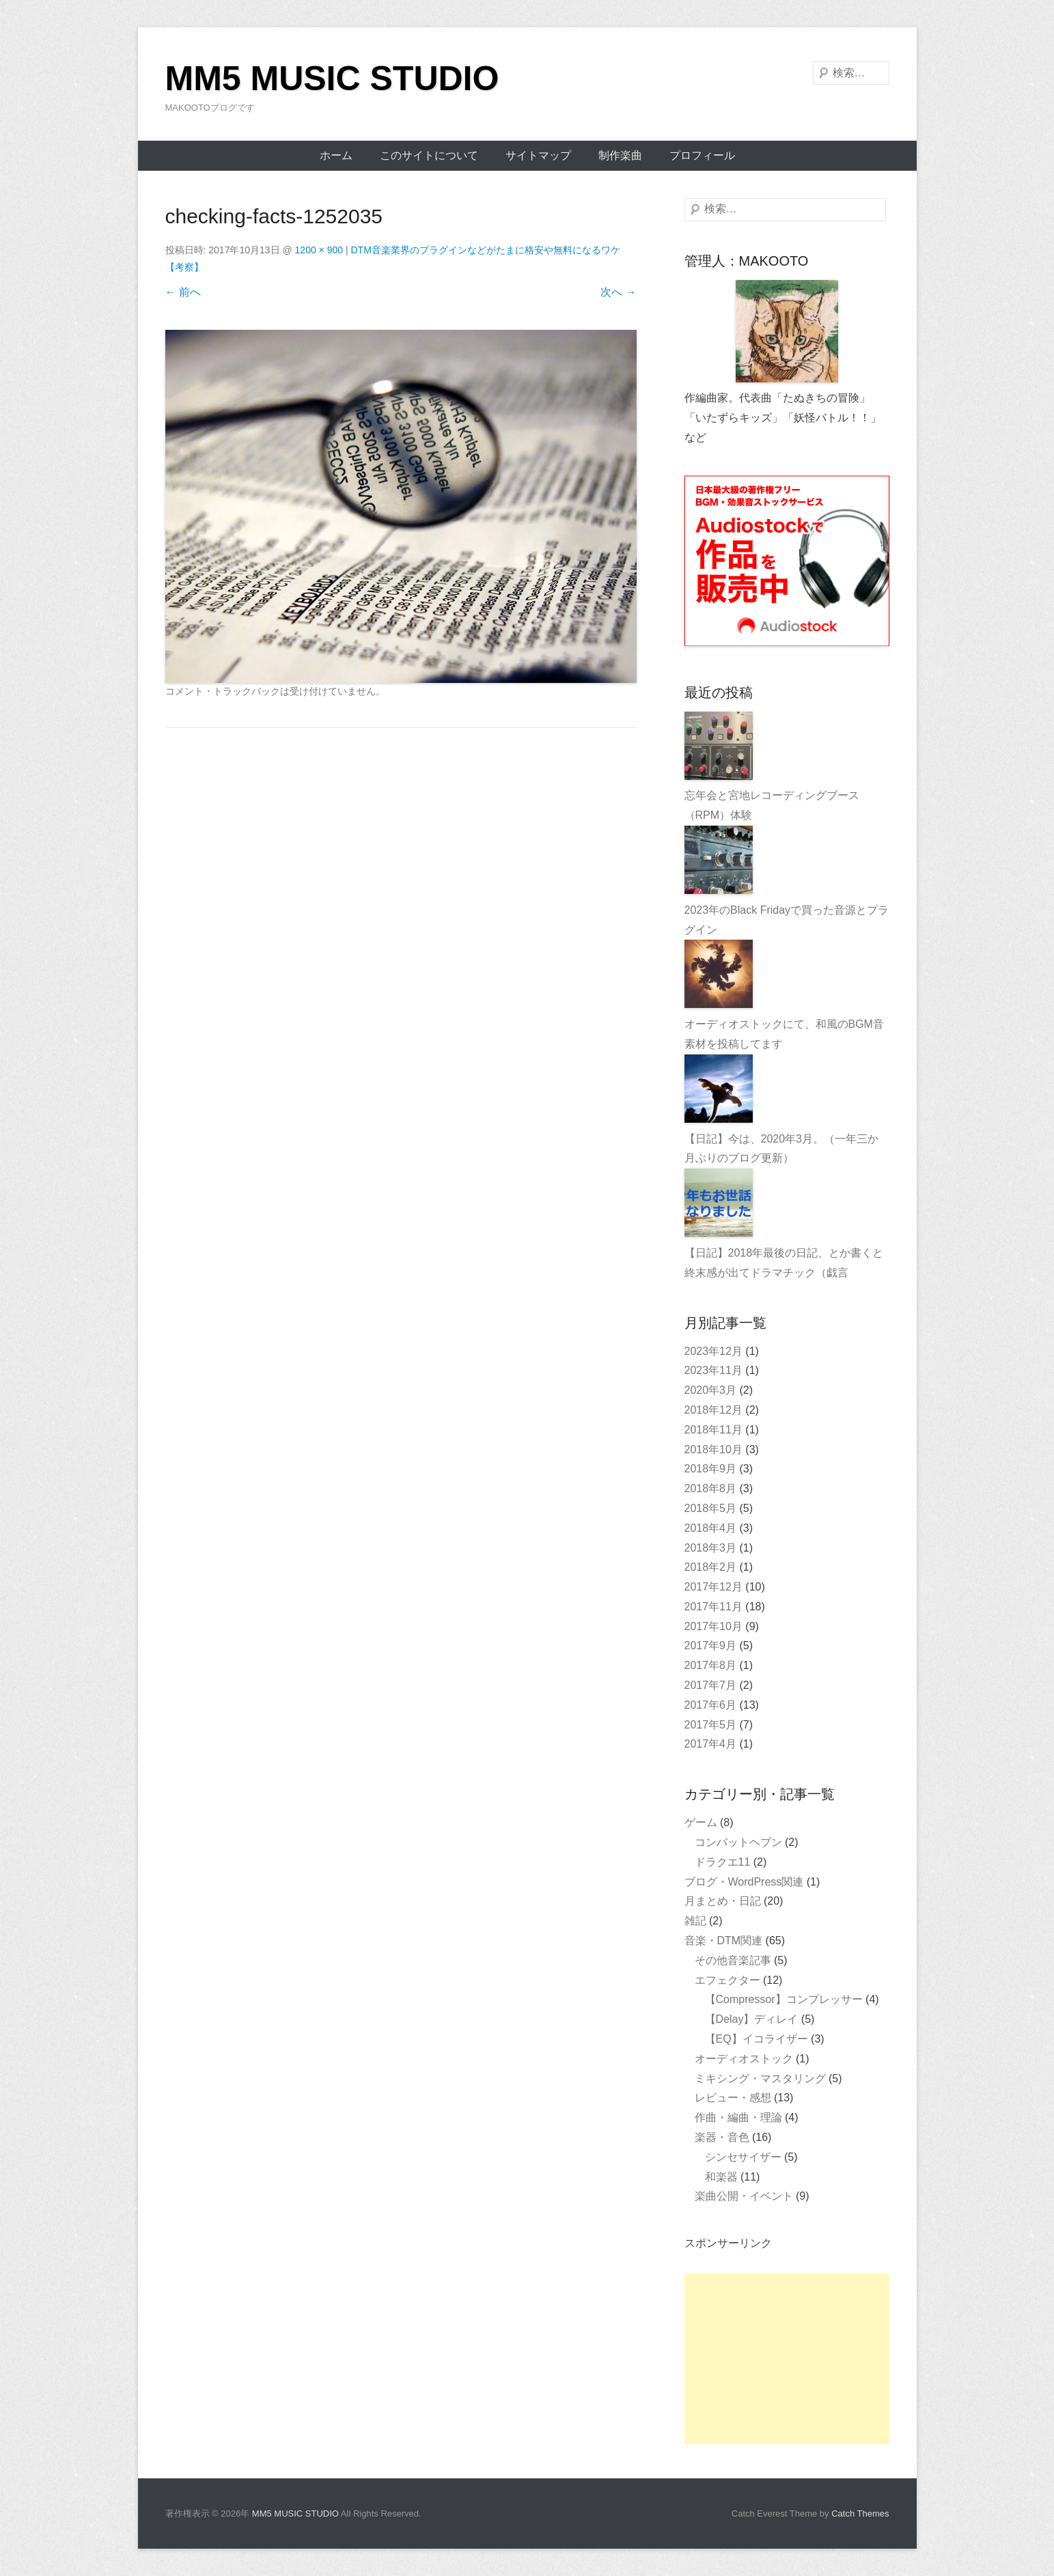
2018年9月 (710, 1468)
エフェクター (727, 1980)
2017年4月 (710, 1744)
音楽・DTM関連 (723, 1940)
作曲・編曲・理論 (738, 2117)
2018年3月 (710, 1548)
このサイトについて (429, 155)
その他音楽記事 (733, 1960)
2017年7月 (710, 1685)
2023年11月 (713, 1370)
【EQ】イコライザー (756, 2039)
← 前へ (183, 292)
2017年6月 (710, 1705)
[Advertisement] (786, 2358)
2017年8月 (710, 1665)
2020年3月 (710, 1390)
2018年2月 (710, 1567)
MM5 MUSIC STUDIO (332, 78)
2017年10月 (713, 1626)
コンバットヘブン (738, 1842)
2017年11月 (713, 1606)
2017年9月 (710, 1645)
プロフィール (702, 155)
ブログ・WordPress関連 (744, 1882)
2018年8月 (710, 1488)
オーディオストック (744, 2058)
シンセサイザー (743, 2157)
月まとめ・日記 (722, 1901)
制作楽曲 (620, 155)
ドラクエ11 (723, 1862)
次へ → (618, 292)
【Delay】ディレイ (752, 2019)
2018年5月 (710, 1508)
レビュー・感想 (733, 2097)
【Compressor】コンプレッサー (784, 1999)
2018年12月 (713, 1410)
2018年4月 (710, 1528)
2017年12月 (713, 1587)
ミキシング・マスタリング (760, 2078)
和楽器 (721, 2177)
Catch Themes (860, 2513)
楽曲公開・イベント (744, 2196)
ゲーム (700, 1822)
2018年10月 (713, 1449)
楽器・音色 (722, 2137)
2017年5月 (710, 1725)
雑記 (695, 1921)
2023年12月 (713, 1351)
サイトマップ (538, 155)
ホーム (336, 155)
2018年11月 (713, 1430)
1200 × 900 (319, 249)
